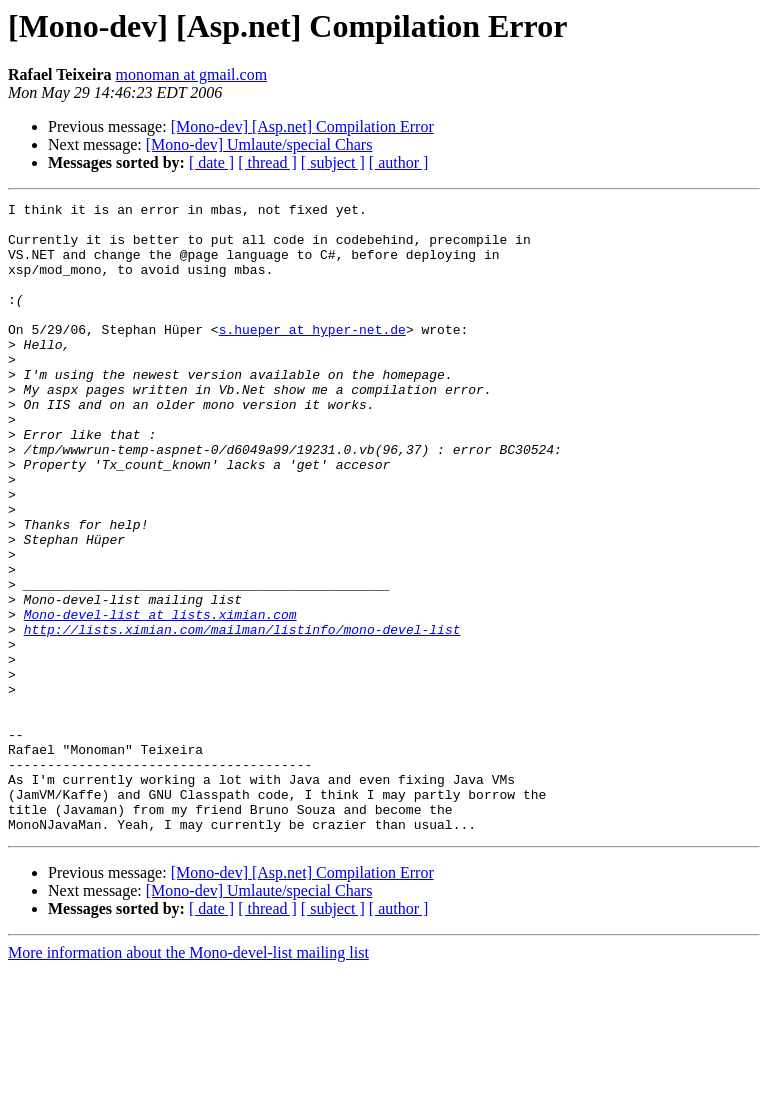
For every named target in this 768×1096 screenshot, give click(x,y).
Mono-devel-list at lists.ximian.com (160, 698)
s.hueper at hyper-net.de (312, 356)
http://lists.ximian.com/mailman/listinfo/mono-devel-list (242, 716)
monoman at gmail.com (192, 74)
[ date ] (211, 162)
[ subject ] (333, 162)
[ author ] (399, 162)
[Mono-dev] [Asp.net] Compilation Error (302, 126)
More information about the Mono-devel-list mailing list (188, 1078)
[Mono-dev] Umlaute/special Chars (259, 144)
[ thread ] (267, 162)
